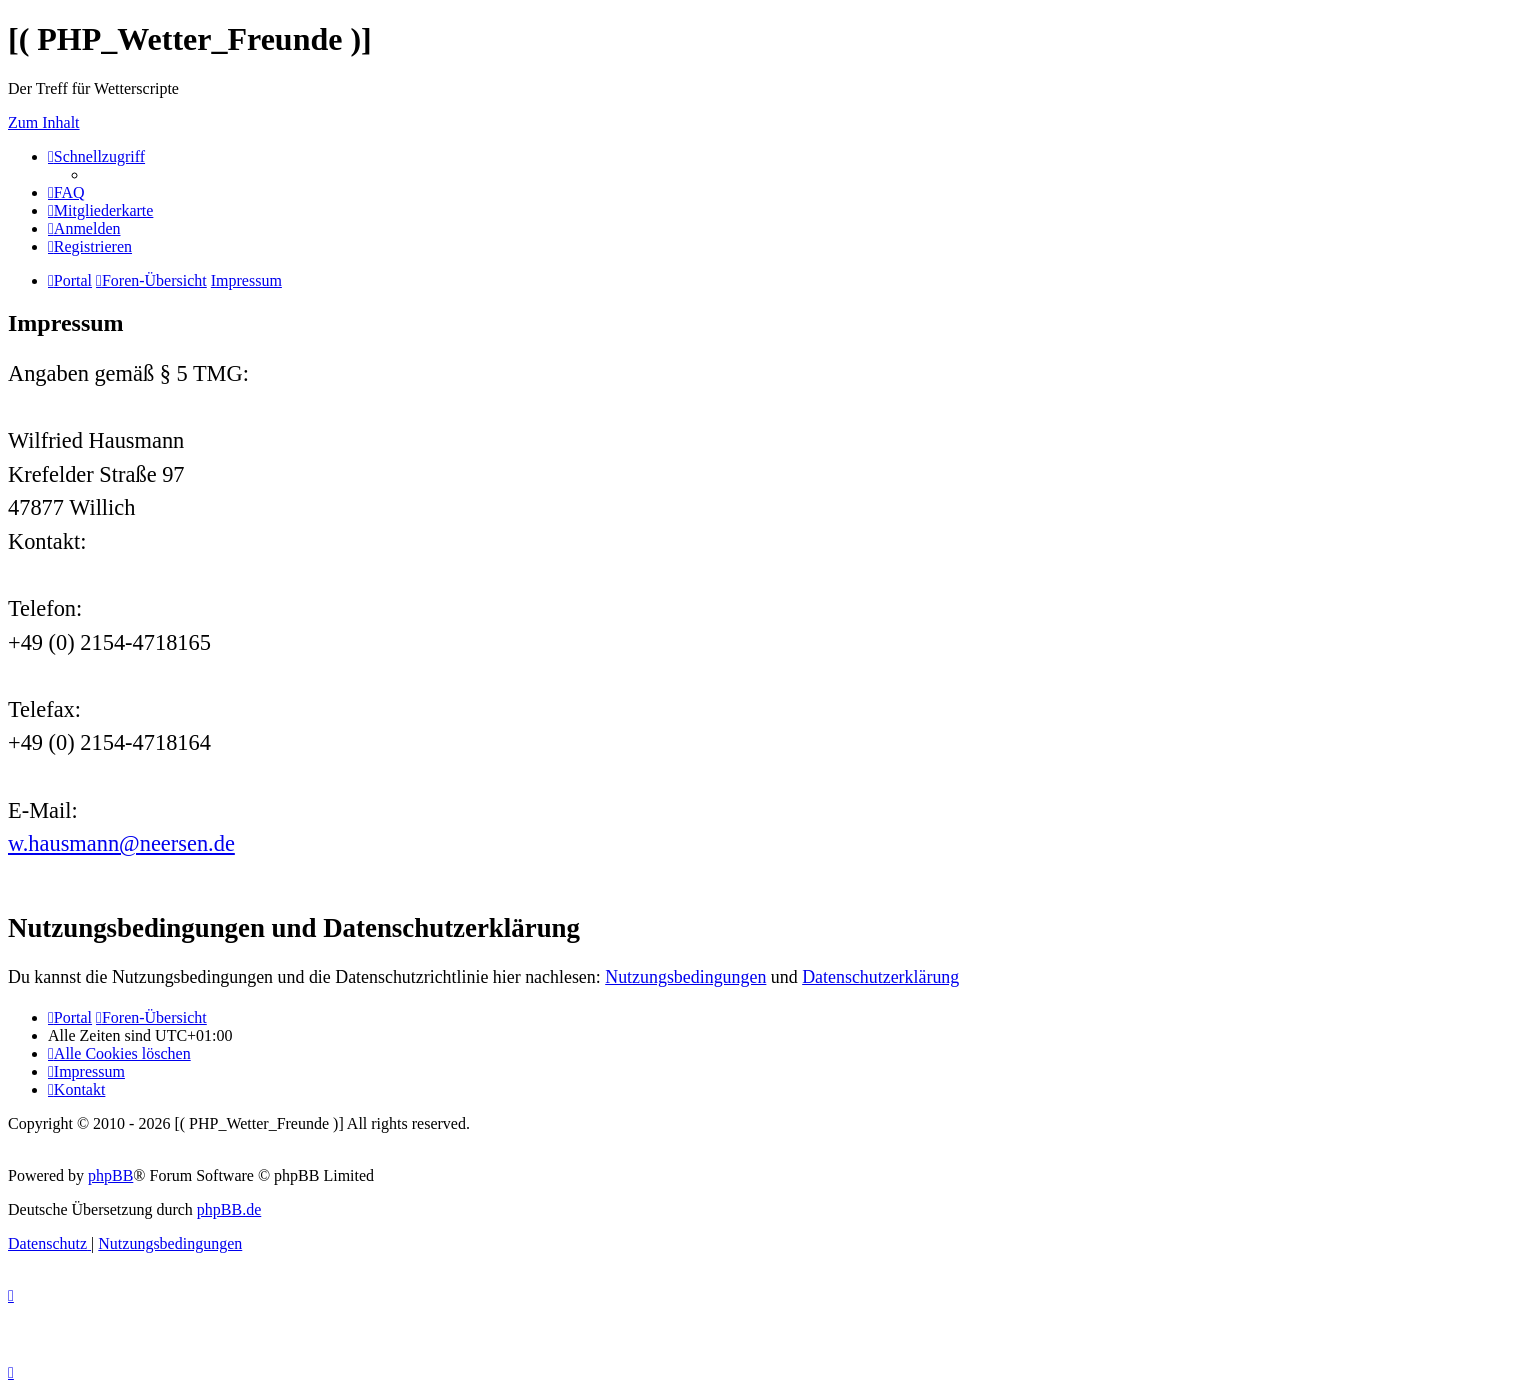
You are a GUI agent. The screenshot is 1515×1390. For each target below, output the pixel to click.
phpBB (110, 1175)
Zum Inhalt (44, 122)
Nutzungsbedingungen (685, 977)
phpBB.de (229, 1209)
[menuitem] (66, 192)
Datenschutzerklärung (880, 977)
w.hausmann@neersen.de (121, 843)
